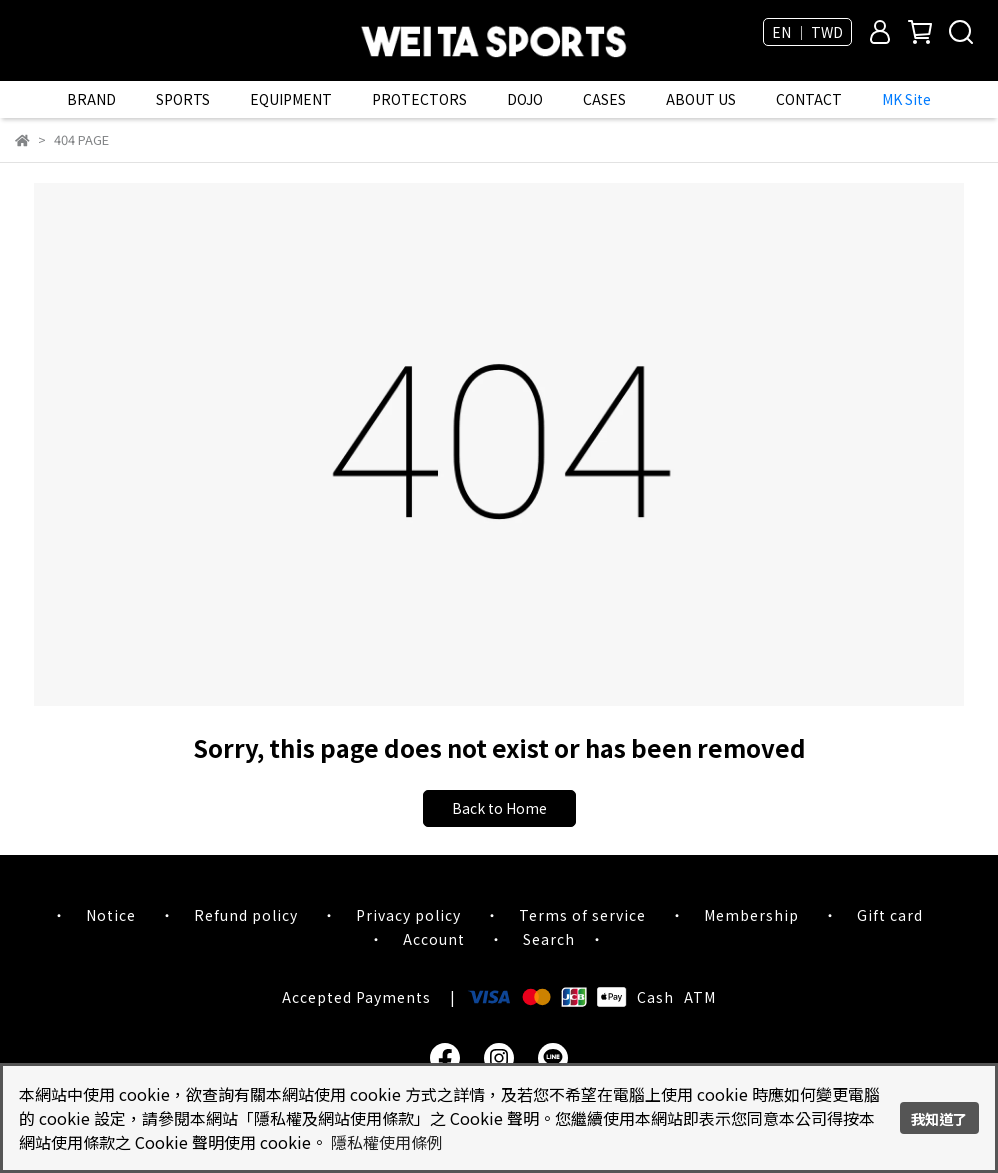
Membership (751, 915)
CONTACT (809, 99)
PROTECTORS (419, 99)
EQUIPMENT (291, 99)
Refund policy (246, 915)
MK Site (906, 99)
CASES (604, 99)
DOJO (525, 99)
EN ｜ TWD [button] (807, 32)
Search (549, 939)
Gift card (890, 915)
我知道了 (939, 1118)
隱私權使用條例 (387, 1142)
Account (434, 939)
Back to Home (499, 808)
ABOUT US (701, 99)
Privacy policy (408, 915)
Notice (111, 915)
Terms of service (582, 915)
